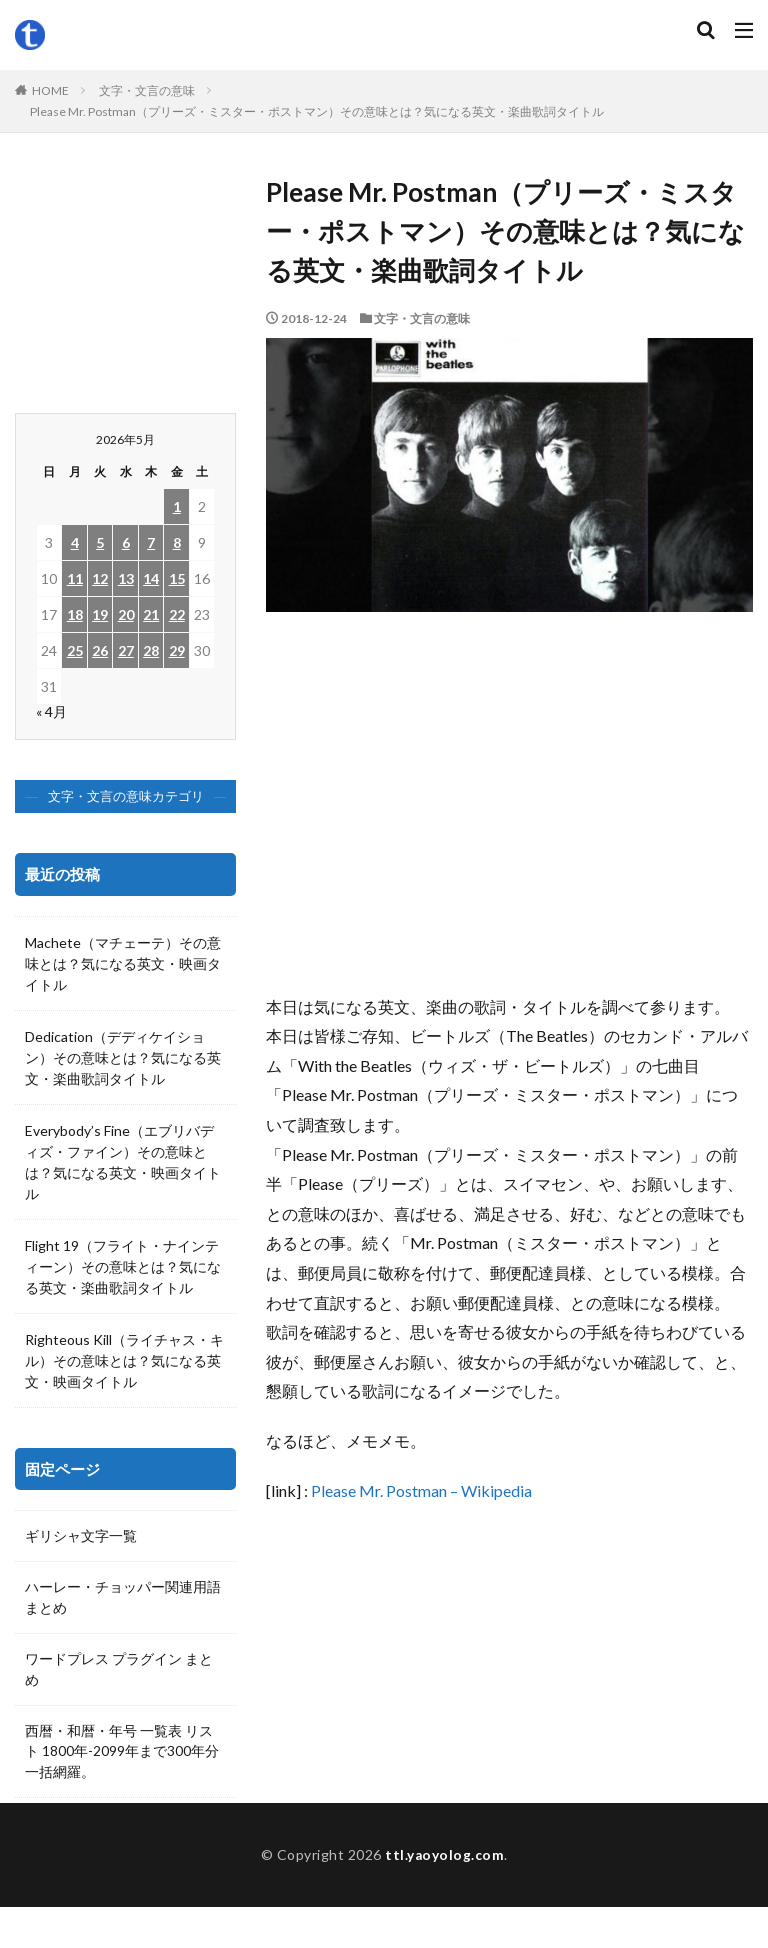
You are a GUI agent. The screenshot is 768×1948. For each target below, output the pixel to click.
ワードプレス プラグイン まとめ (119, 1672)
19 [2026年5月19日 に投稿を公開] (100, 614)
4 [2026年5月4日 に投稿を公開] (75, 542)
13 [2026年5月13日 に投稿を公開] (126, 578)
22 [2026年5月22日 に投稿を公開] (177, 614)
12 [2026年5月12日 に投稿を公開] (100, 578)
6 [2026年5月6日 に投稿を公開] (126, 542)
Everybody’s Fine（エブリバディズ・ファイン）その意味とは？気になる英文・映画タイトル (123, 1162)
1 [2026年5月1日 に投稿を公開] (177, 506)
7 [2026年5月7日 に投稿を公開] (151, 542)
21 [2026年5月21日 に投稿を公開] (151, 614)
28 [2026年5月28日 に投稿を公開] (151, 650)
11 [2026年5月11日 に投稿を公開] (75, 578)
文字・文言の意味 (147, 90)
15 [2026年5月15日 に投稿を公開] (177, 578)
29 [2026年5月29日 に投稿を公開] (177, 650)
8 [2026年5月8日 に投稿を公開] (177, 542)
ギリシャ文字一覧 (81, 1536)
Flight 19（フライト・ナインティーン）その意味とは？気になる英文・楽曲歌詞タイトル (123, 1266)
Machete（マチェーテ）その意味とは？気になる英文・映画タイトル (123, 963)
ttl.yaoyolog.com (445, 1895)
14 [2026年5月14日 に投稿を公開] (151, 578)
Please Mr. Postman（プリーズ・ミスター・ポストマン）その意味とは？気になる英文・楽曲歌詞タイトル (317, 111)
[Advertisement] (509, 812)
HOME (50, 90)
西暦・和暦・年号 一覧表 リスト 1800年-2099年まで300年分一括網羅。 (122, 1755)
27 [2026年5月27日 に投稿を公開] (126, 650)
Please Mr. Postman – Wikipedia (421, 1490)
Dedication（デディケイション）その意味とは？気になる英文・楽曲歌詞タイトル (123, 1057)
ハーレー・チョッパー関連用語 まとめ (123, 1599)
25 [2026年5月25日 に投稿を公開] (75, 650)
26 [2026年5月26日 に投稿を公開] (100, 650)
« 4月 (51, 711)
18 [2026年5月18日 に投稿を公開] (75, 614)
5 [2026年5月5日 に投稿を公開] (100, 542)
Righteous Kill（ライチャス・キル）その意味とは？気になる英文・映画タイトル (124, 1360)
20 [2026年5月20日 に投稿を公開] (126, 614)
